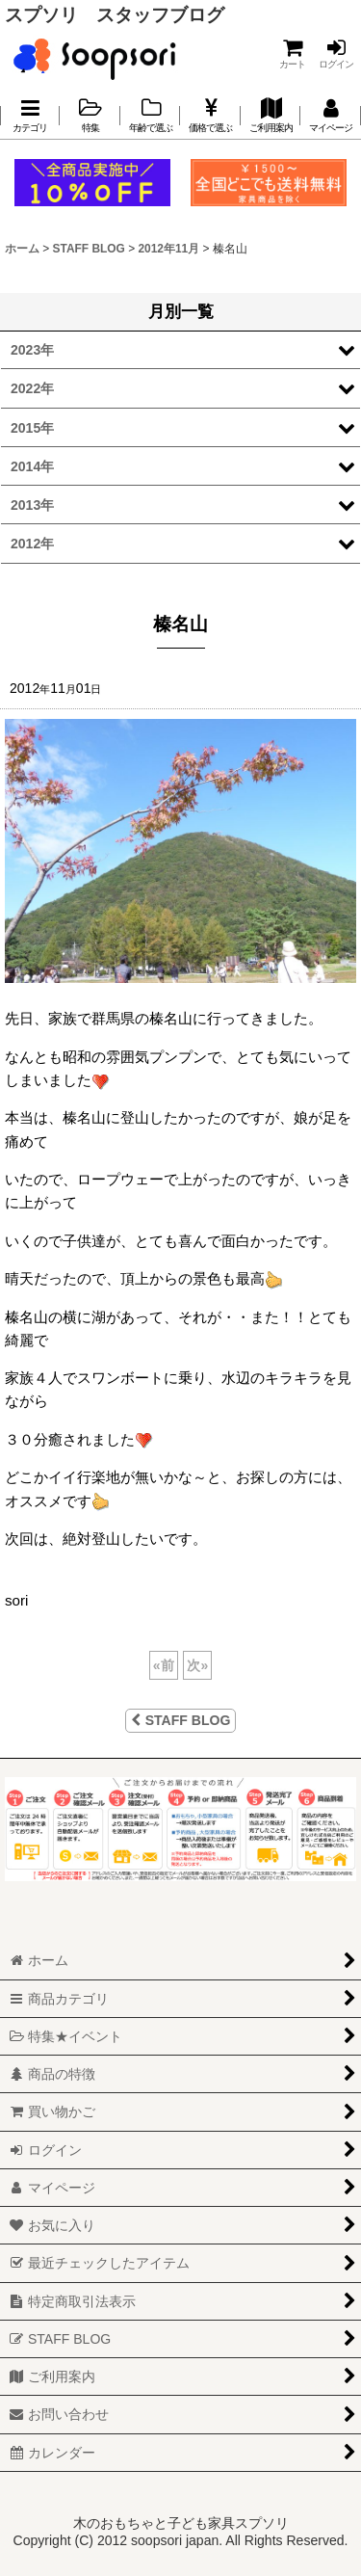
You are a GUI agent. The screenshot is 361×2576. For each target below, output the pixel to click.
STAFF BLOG (181, 1720)
